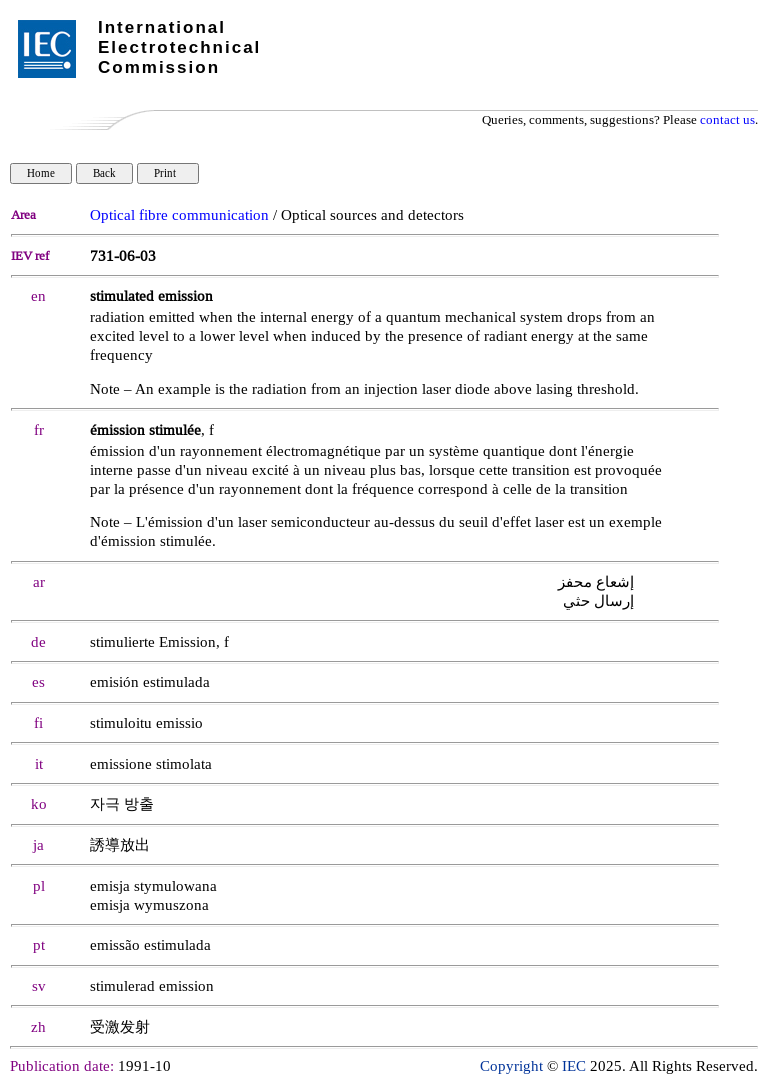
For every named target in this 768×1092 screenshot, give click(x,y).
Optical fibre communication (179, 215)
